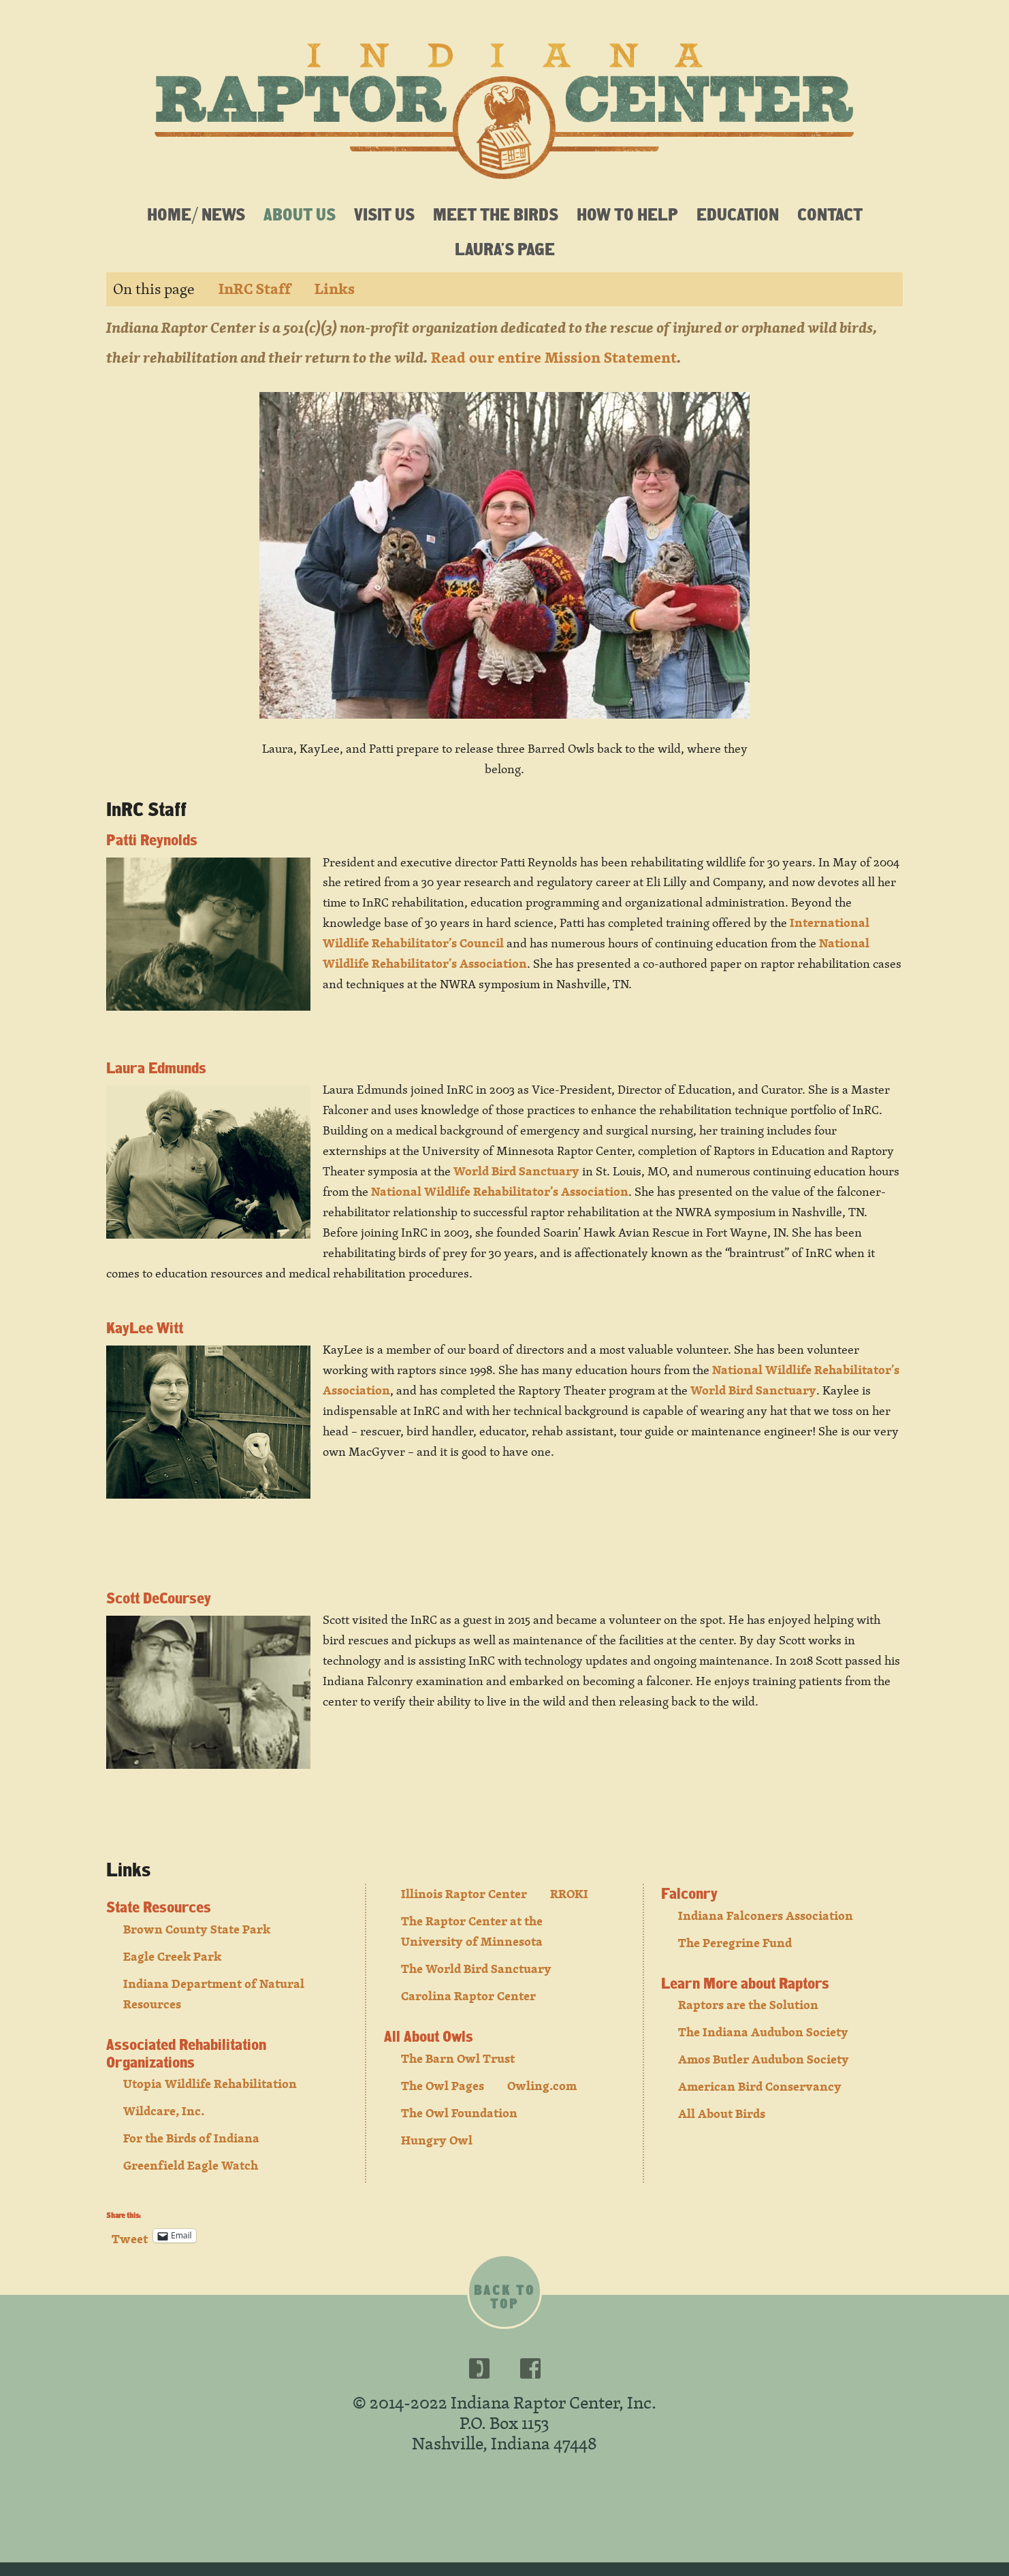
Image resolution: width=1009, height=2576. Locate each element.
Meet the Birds (495, 213)
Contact (830, 213)
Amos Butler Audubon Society (763, 2059)
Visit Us (384, 213)
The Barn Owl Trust (458, 2058)
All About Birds (721, 2113)
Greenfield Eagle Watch (190, 2165)
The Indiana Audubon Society (763, 2032)
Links (335, 289)
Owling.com (542, 2085)
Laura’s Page (505, 248)
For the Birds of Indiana (191, 2138)
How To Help (627, 213)
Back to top (504, 2297)
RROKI (569, 1894)
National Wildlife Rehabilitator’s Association (499, 1191)
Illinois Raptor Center (464, 1894)
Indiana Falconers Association (765, 1915)
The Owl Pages (442, 2085)
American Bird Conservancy (760, 2086)
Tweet (130, 2235)
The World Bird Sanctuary (476, 1968)
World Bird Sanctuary (516, 1171)
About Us (299, 213)
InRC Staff (255, 289)
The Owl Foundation (459, 2113)
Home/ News (196, 213)
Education (737, 213)
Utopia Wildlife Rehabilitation (210, 2083)
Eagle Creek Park (172, 1956)
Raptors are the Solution (748, 2004)
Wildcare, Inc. (163, 2111)
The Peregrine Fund (735, 1943)
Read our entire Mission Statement (554, 357)
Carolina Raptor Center (468, 1996)
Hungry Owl (437, 2140)
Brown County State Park (196, 1929)
